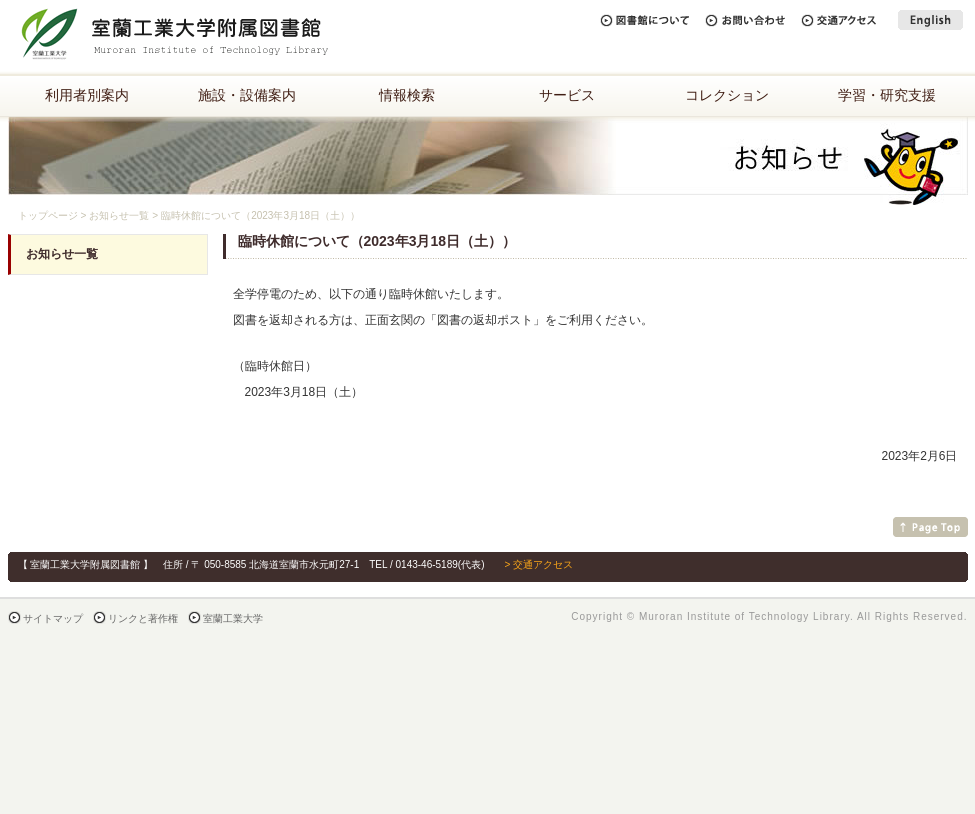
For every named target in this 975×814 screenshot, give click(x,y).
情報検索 (407, 95)
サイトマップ (53, 618)
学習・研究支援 (887, 95)
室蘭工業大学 (233, 618)
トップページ (48, 215)
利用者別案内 (87, 95)
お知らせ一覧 (119, 215)
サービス (567, 95)
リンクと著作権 (143, 618)
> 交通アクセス (538, 564)
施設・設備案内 (247, 95)
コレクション (727, 95)
